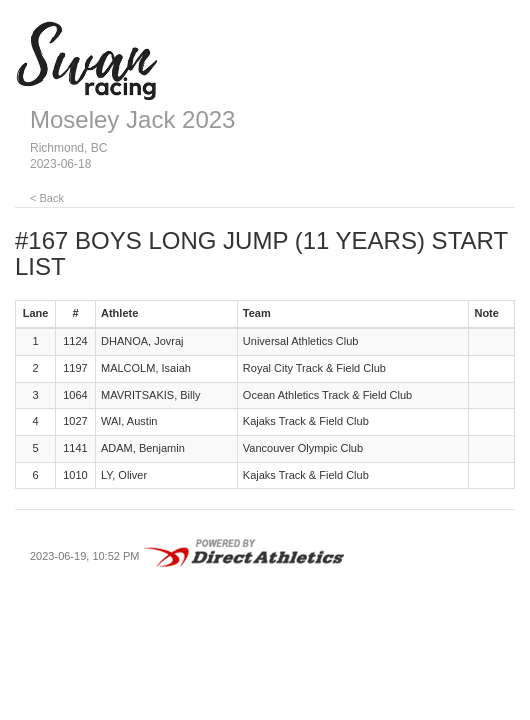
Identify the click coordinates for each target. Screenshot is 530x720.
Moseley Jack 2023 (132, 119)
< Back (47, 198)
